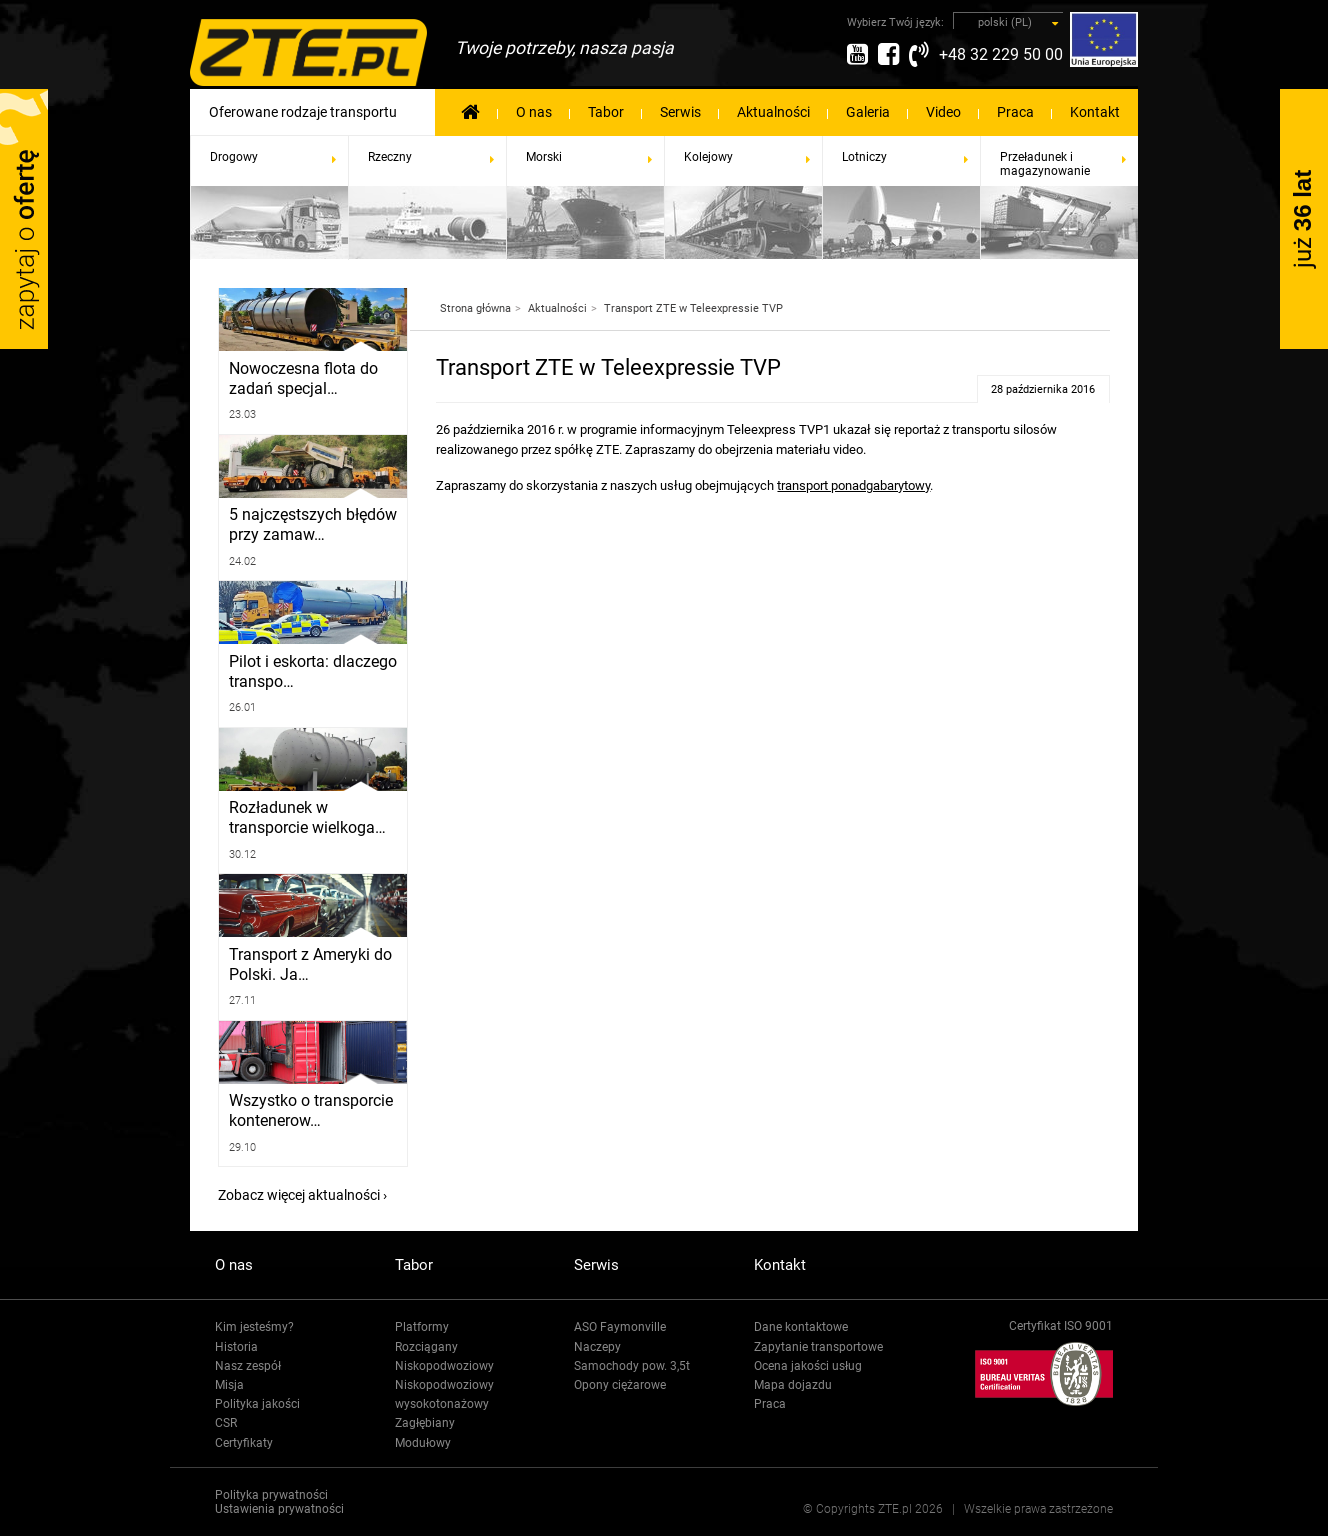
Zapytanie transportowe (818, 1347)
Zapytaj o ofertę (24, 219)
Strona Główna (470, 111)
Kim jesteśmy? (254, 1327)
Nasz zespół (248, 1366)
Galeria (868, 112)
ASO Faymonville (620, 1327)
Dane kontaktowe (801, 1327)
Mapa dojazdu (793, 1385)
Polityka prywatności (271, 1495)
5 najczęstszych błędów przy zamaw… (308, 525)
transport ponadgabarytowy (853, 485)
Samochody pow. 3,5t (632, 1366)
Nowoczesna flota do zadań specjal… (300, 379)
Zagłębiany (425, 1423)
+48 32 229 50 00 (1001, 54)
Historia (236, 1347)
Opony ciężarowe (620, 1385)
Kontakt (1095, 112)
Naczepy (597, 1347)
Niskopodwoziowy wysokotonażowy (444, 1394)
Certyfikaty (244, 1443)
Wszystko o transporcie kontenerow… (308, 1111)
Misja (229, 1385)
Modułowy (423, 1443)
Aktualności (773, 112)
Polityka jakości (257, 1404)
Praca (1015, 112)
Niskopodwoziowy (444, 1366)
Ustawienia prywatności (279, 1509)
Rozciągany (426, 1347)
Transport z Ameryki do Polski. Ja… (306, 965)
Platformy (422, 1327)
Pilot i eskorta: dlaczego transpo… (310, 672)
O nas (534, 112)
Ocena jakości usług (808, 1366)
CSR (226, 1423)
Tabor (606, 112)
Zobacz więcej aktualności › (302, 1195)
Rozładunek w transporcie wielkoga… (304, 818)
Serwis (680, 112)
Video (943, 112)
